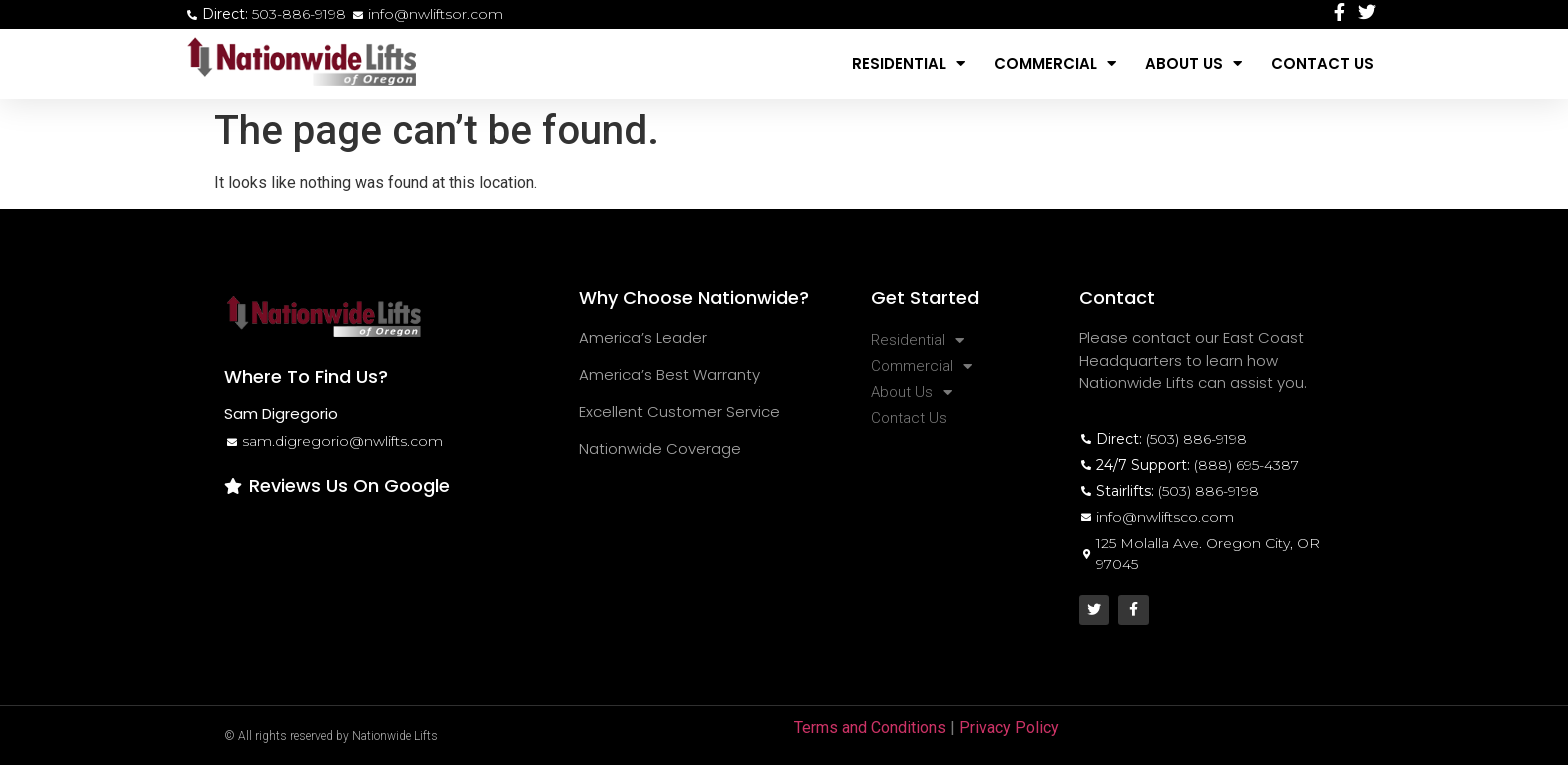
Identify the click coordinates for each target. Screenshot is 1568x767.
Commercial (1055, 63)
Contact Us (1322, 63)
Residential (908, 63)
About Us (1193, 63)
